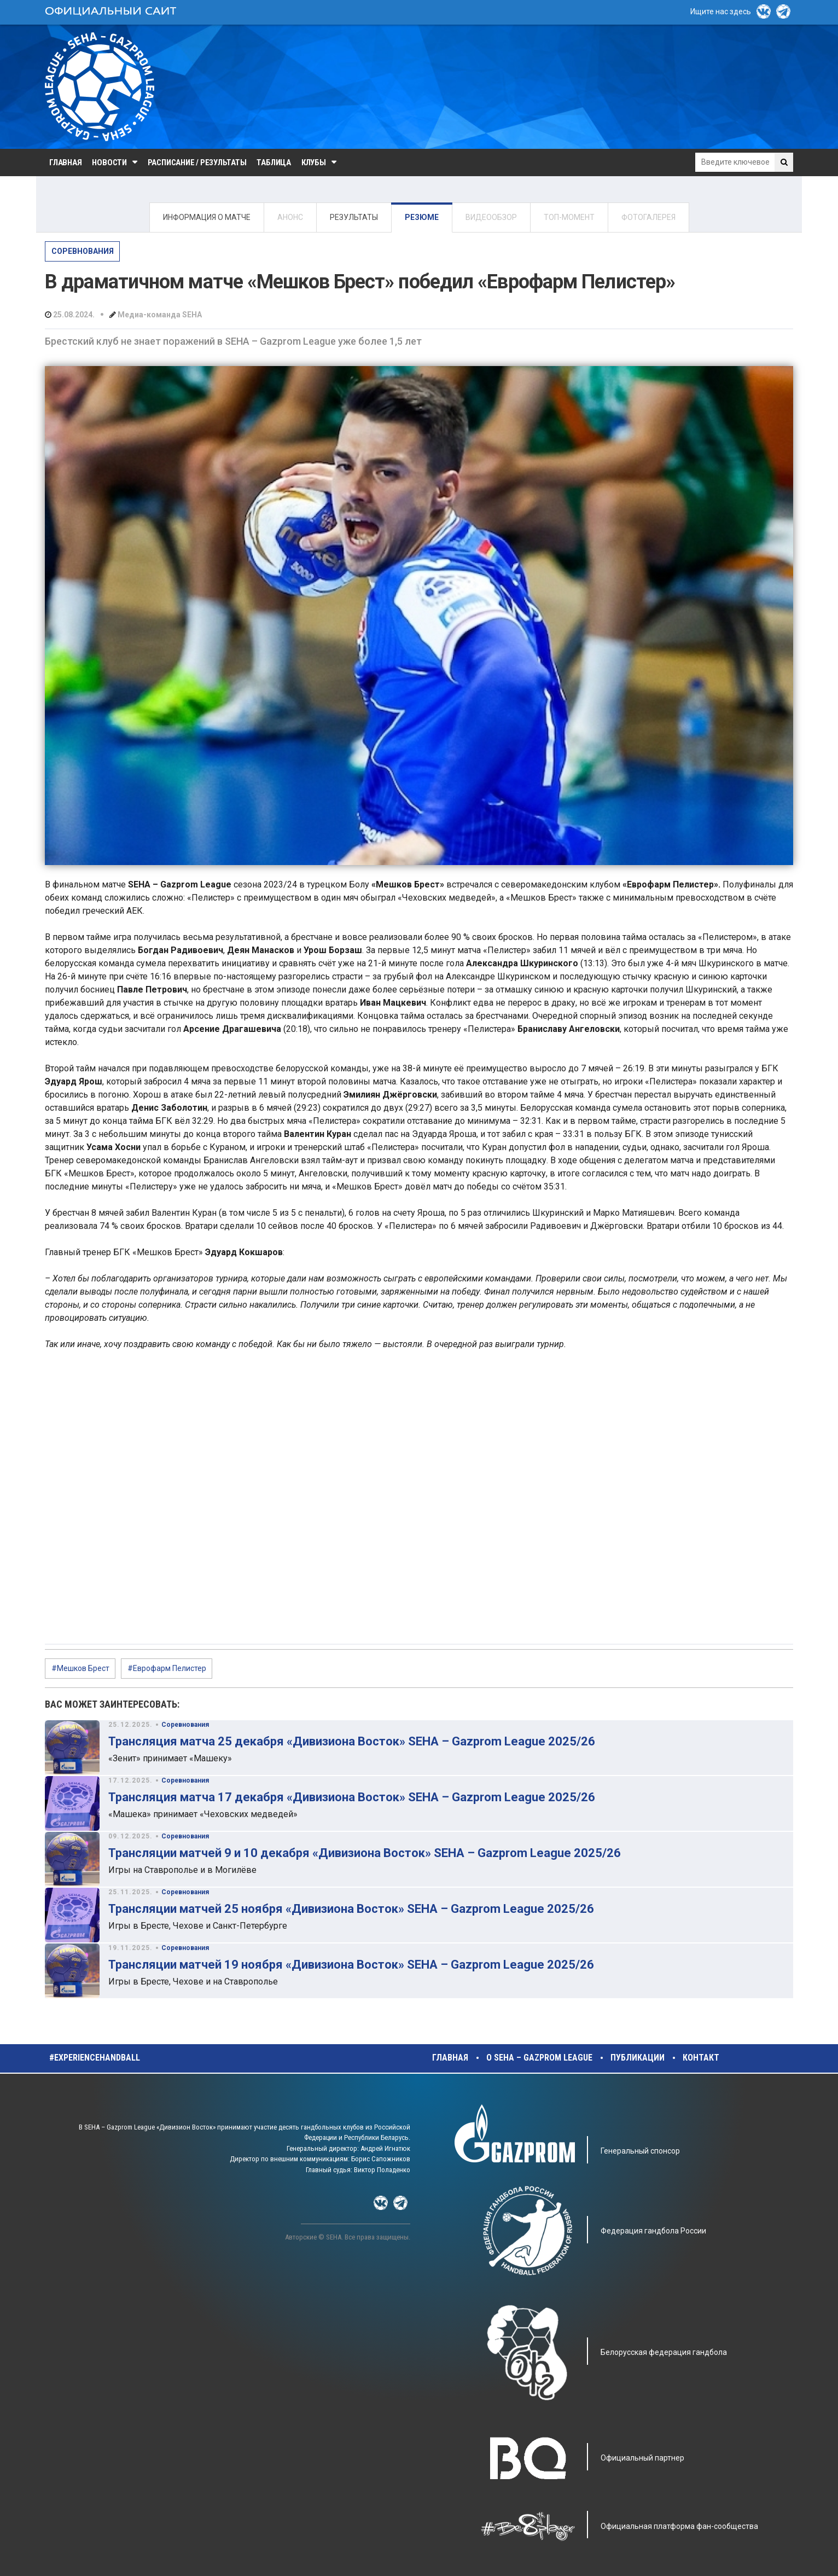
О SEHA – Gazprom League (539, 2057)
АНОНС (290, 217)
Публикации (637, 2057)
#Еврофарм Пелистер (166, 1668)
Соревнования (82, 251)
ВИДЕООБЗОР (491, 217)
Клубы (313, 162)
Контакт (701, 2057)
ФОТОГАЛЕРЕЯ (648, 217)
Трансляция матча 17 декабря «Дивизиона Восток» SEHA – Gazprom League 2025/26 (351, 1797)
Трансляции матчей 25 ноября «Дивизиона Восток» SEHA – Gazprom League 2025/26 (351, 1909)
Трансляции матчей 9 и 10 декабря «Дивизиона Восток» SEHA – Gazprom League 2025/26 (364, 1853)
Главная (65, 162)
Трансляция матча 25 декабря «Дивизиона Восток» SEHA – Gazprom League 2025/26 (351, 1741)
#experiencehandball (94, 2057)
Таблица (273, 162)
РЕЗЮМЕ (422, 217)
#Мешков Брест (80, 1668)
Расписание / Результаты (197, 162)
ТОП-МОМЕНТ (569, 217)
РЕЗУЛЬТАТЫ (354, 217)
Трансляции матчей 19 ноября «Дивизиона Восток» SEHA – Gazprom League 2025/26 (351, 1964)
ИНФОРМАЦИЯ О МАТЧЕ (207, 217)
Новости (109, 162)
